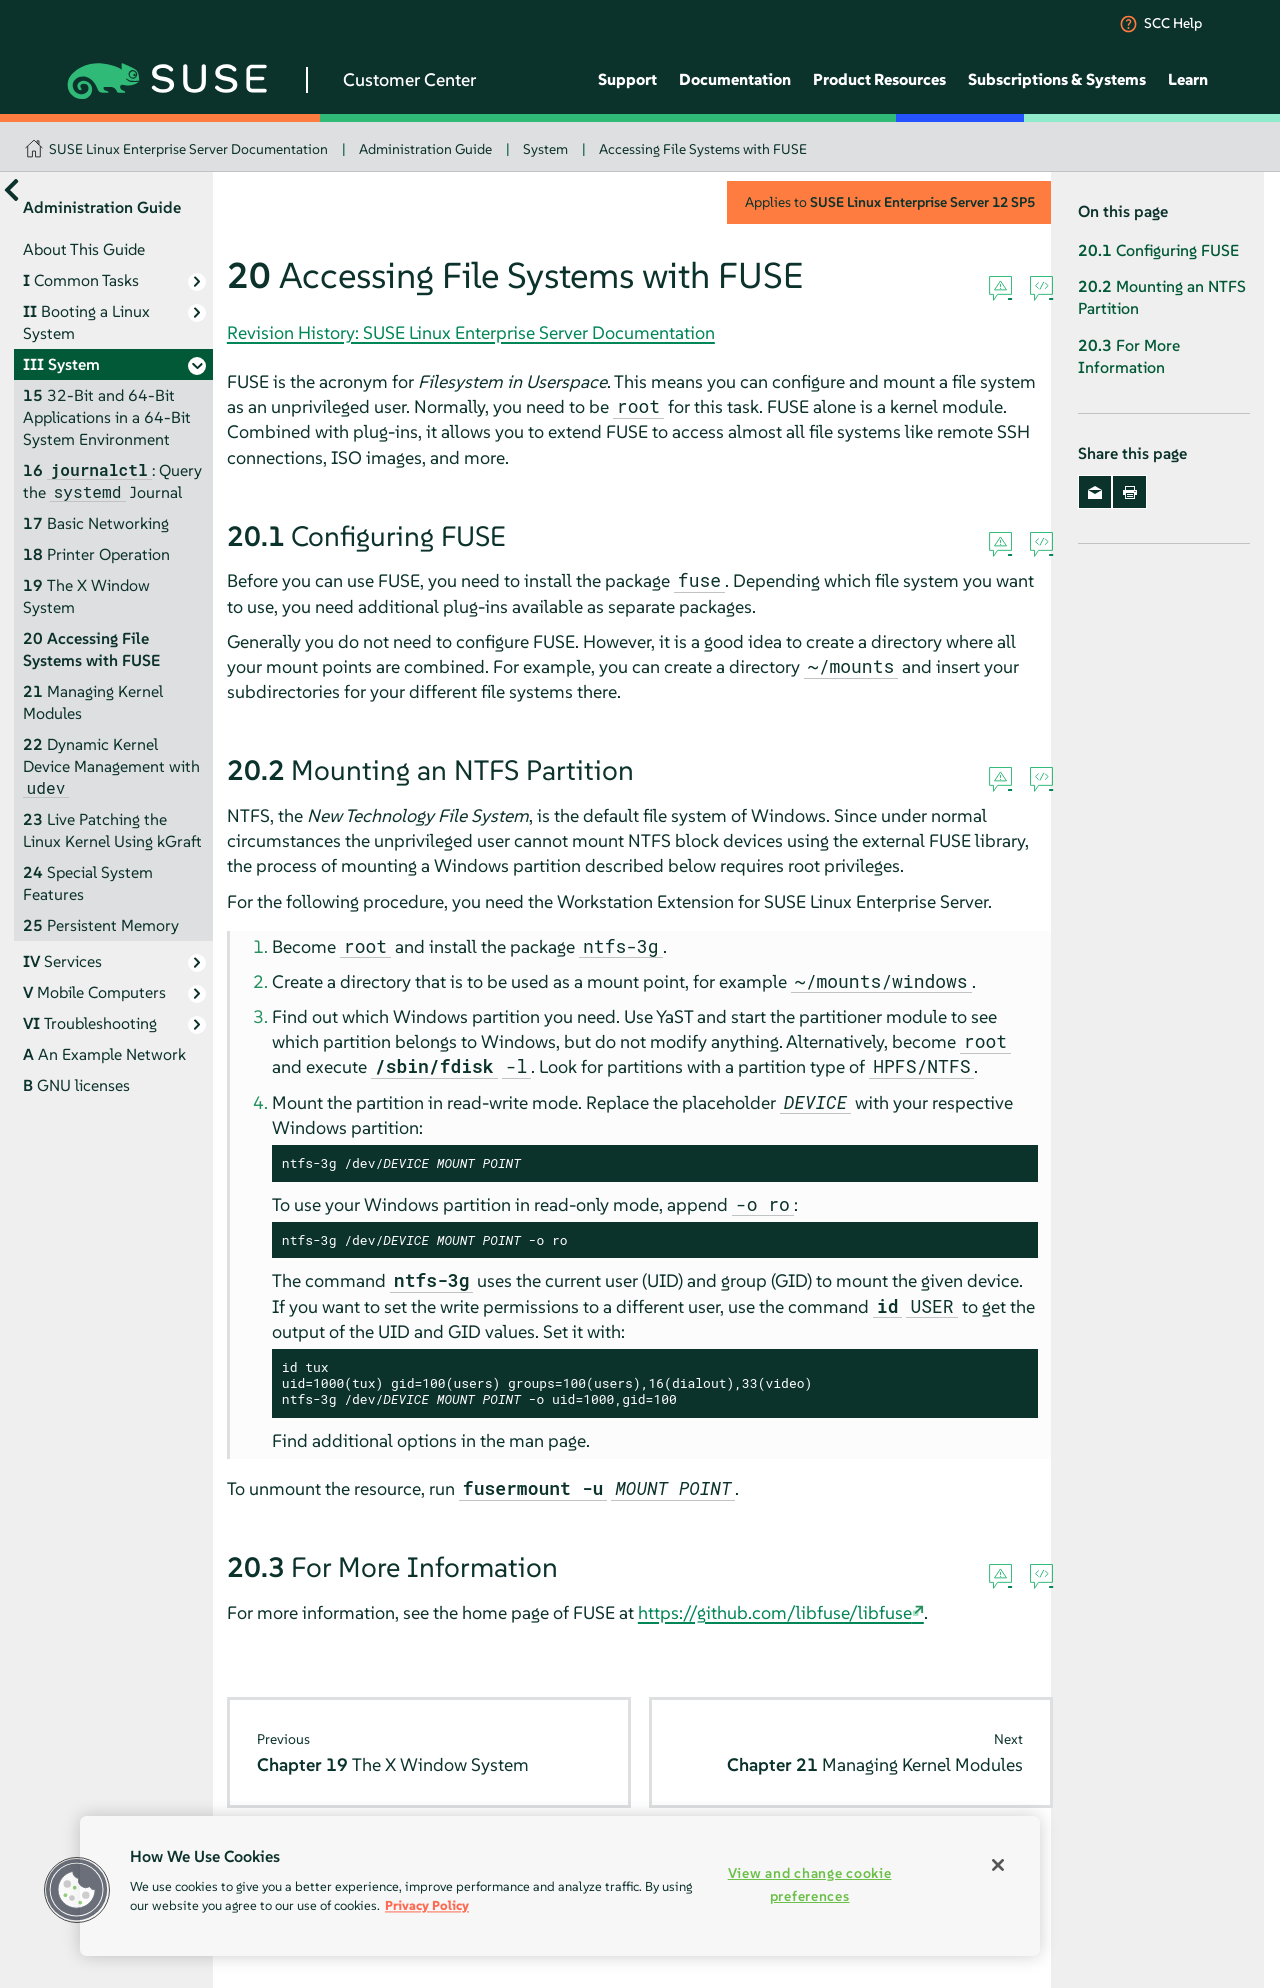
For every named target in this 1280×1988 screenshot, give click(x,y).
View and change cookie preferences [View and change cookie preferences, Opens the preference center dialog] (810, 1884)
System (545, 149)
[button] (77, 1890)
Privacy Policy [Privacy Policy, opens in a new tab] (427, 1905)
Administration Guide (425, 149)
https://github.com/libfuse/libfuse (775, 1612)
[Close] (998, 1865)
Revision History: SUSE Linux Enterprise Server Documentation (471, 332)
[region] (560, 1886)
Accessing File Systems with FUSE (703, 149)
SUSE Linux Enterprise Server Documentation (188, 149)
